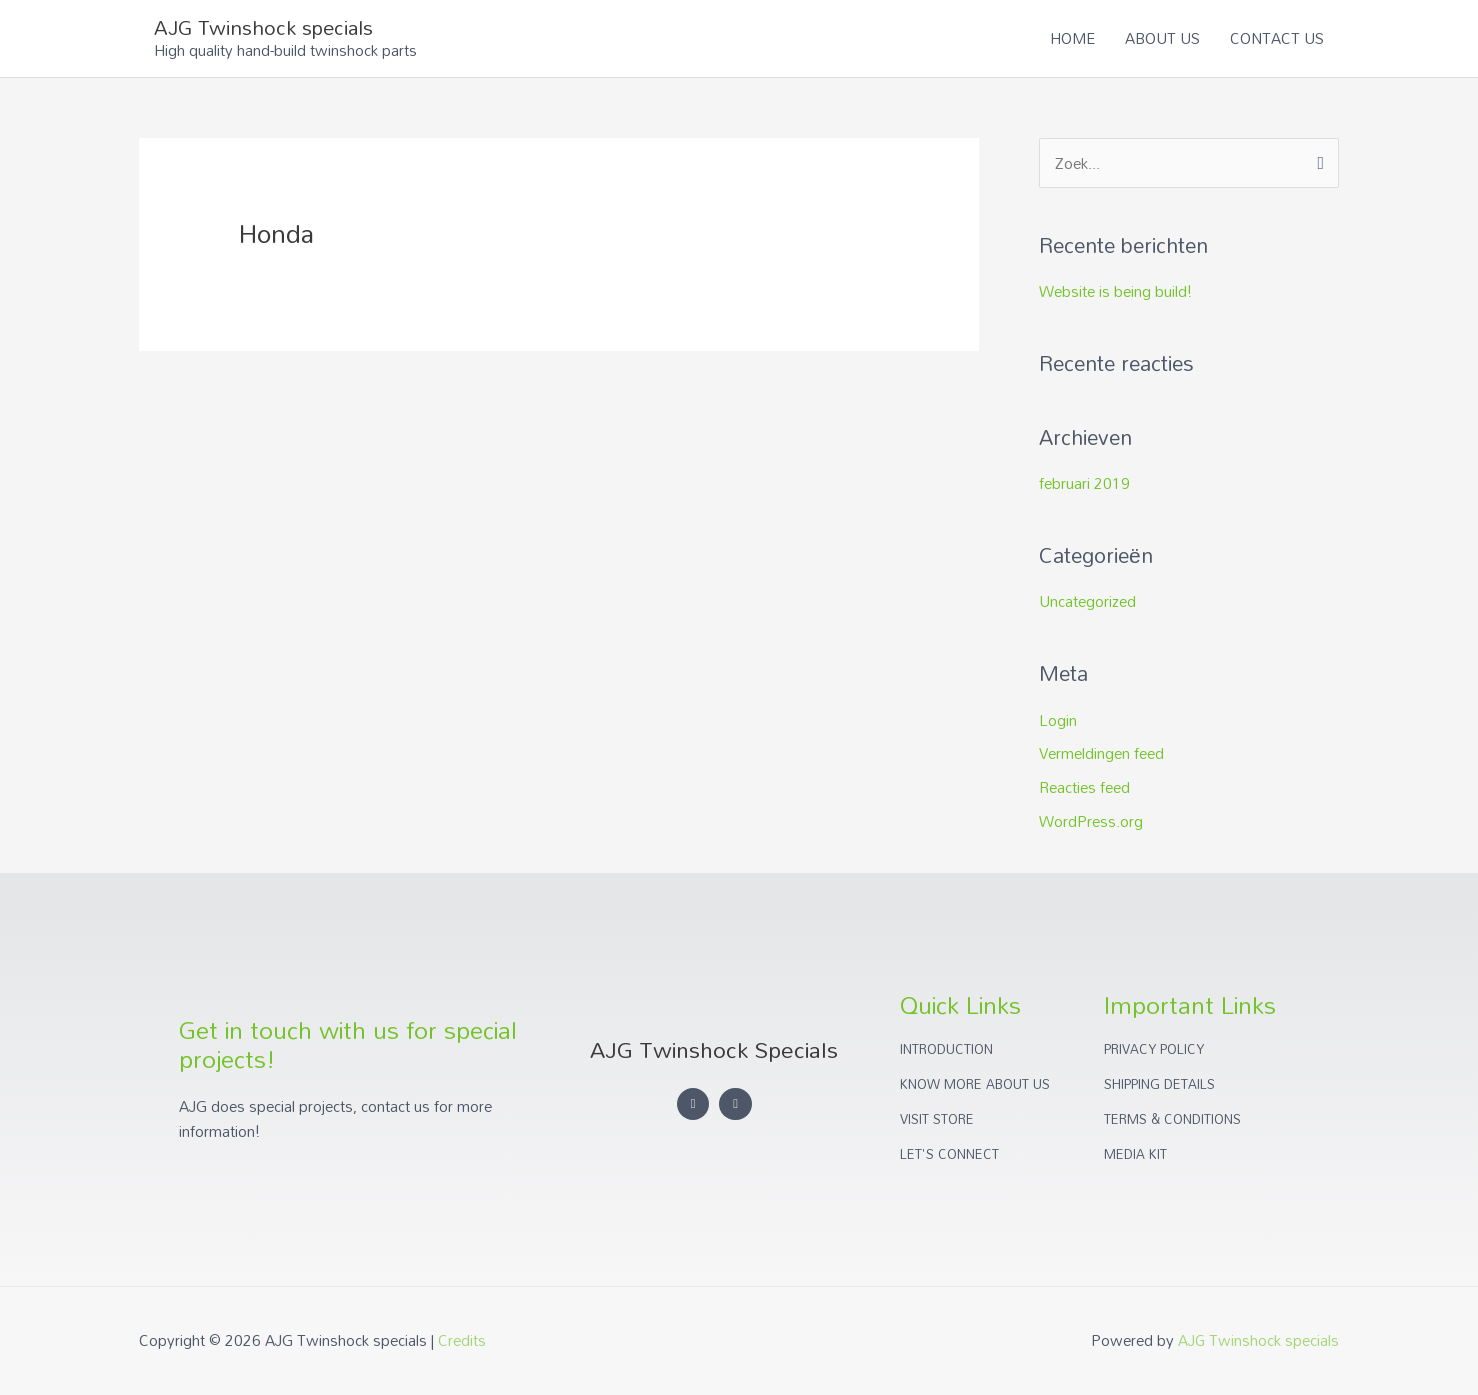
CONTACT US (1277, 38)
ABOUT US (1162, 38)
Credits (462, 1340)
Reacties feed (1084, 787)
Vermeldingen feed (1101, 753)
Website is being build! (1115, 291)
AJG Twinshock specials (263, 27)
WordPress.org (1091, 821)
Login (1058, 720)
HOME (1072, 38)
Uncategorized (1087, 601)
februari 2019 (1084, 483)
